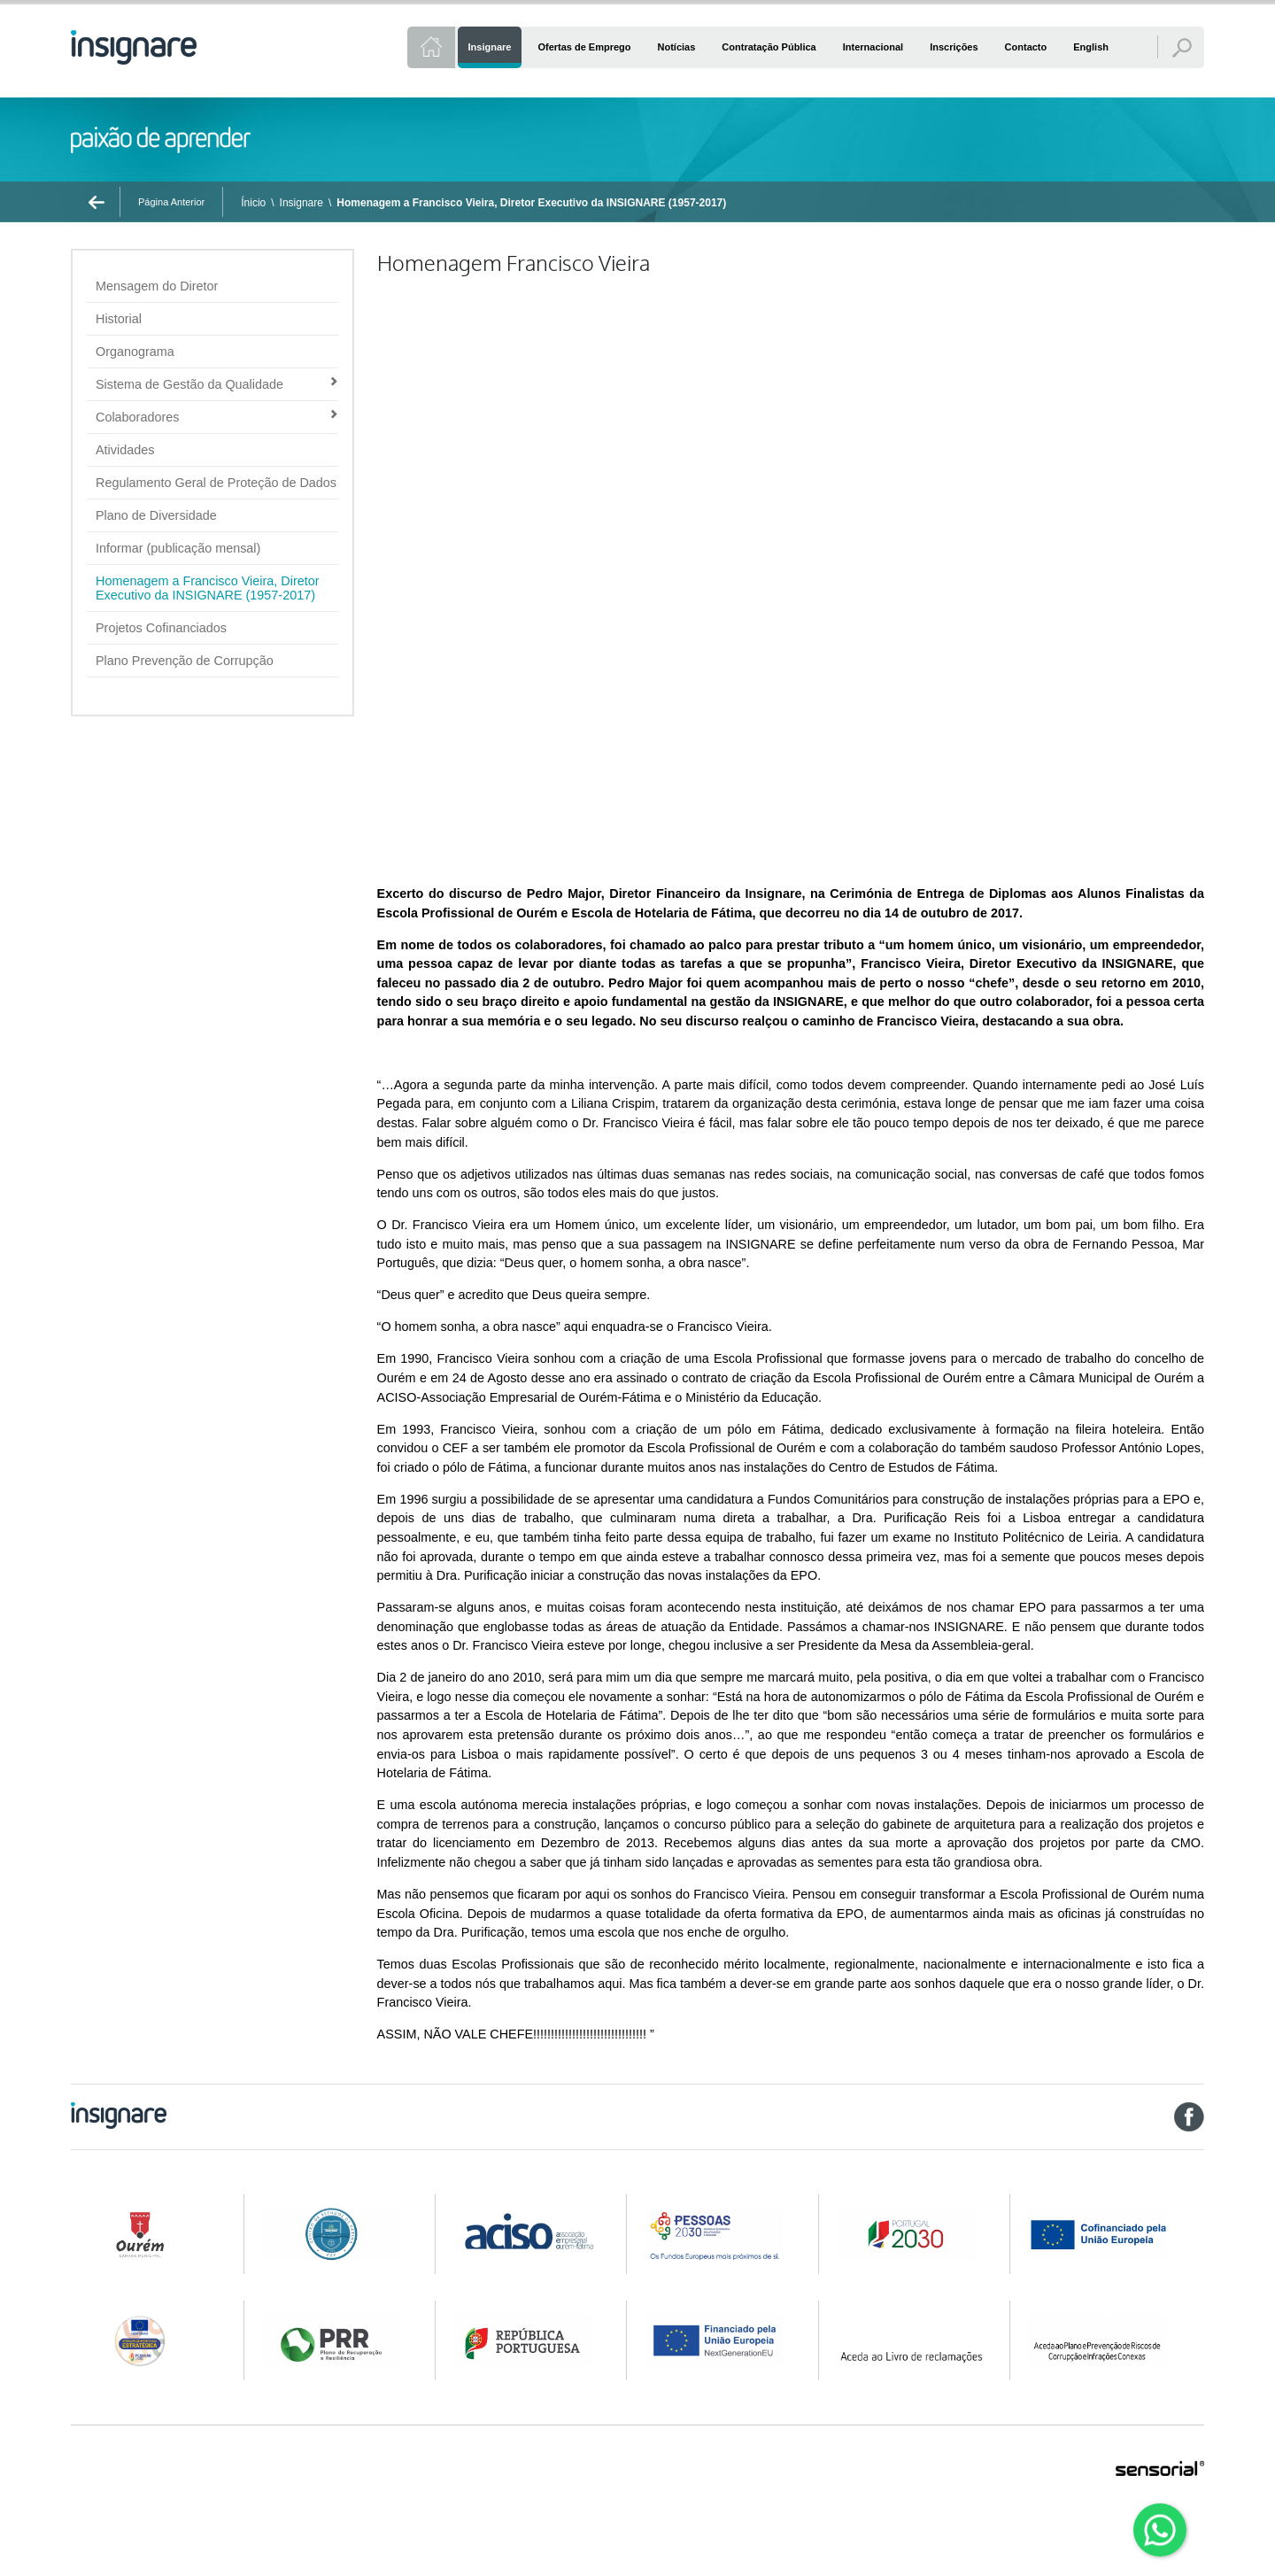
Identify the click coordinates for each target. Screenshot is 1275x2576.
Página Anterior (171, 202)
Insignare (301, 203)
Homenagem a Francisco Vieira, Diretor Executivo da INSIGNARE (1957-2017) (531, 203)
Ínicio (253, 203)
